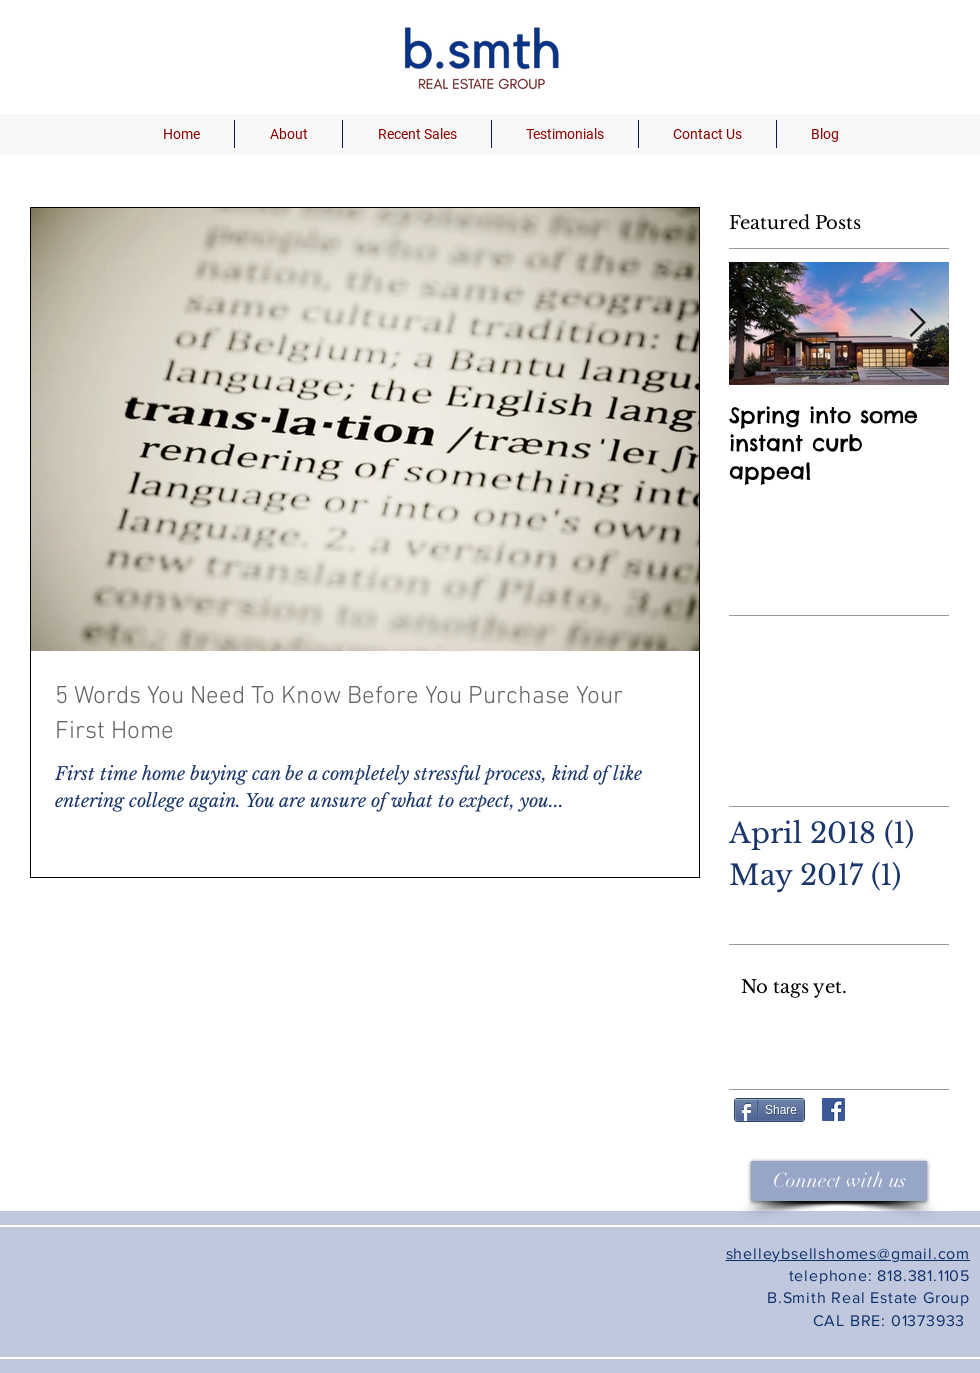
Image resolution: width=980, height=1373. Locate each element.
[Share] (769, 1110)
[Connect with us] (839, 1181)
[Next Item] (917, 323)
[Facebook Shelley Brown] (833, 1109)
